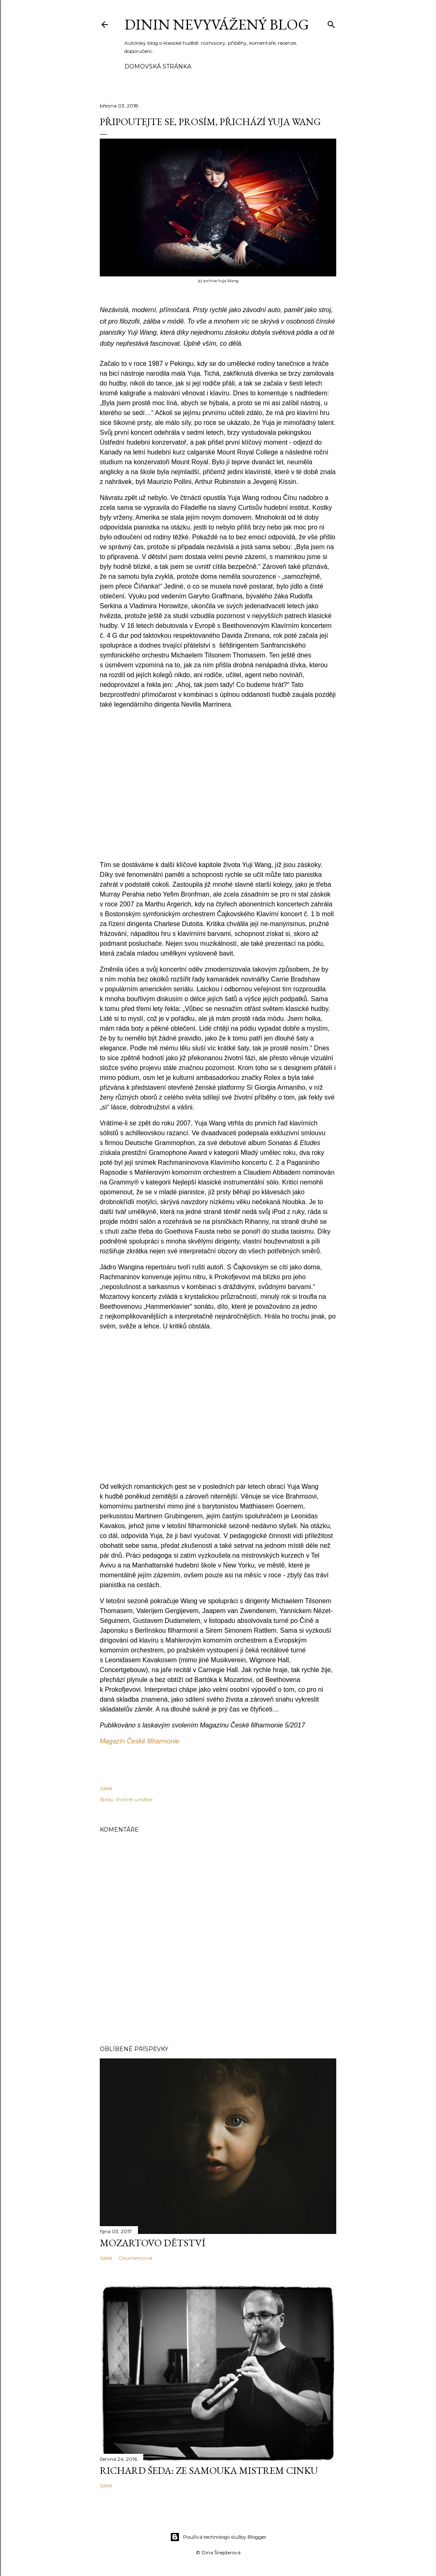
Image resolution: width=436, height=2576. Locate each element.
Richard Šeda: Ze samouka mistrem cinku (209, 2470)
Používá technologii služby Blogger (218, 2537)
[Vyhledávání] (331, 23)
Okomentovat (136, 2258)
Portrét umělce (134, 1799)
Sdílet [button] (106, 1788)
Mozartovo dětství (152, 2242)
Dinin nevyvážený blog (216, 24)
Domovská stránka (157, 66)
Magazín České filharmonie (139, 1741)
